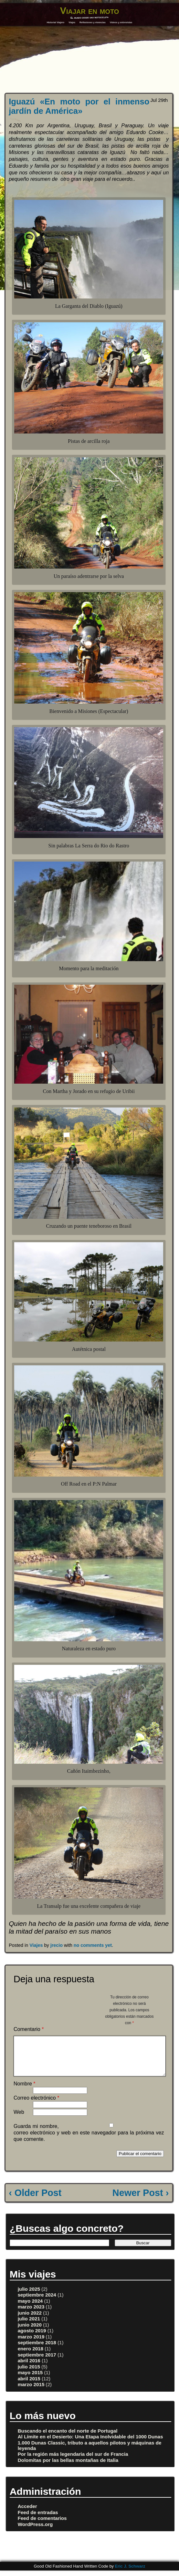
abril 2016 (29, 2368)
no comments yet (93, 1945)
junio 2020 (30, 2332)
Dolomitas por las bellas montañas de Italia (68, 2468)
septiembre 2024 (37, 2302)
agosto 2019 (32, 2338)
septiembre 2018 (37, 2350)
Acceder (27, 2514)
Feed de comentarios (42, 2526)
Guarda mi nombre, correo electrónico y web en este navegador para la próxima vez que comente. (89, 2140)
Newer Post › (140, 2200)
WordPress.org (35, 2532)
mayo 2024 (30, 2308)
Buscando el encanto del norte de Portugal (68, 2438)
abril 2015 (29, 2386)
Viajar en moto (89, 10)
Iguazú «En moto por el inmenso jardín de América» (79, 106)
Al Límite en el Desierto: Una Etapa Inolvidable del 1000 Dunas (90, 2444)
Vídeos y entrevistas (121, 22)
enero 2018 (30, 2356)
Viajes (71, 22)
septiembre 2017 (37, 2362)
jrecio (56, 1945)
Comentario (29, 2029)
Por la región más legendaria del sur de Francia (73, 2461)
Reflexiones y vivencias (92, 22)
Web (19, 2119)
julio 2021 (29, 2326)
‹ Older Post (35, 2200)
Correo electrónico (36, 2105)
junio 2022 (30, 2320)
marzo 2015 (31, 2392)
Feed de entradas (38, 2520)
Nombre (25, 2091)
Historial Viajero (56, 22)
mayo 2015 (30, 2380)
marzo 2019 (31, 2344)
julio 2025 (29, 2296)
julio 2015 (29, 2374)
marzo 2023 (31, 2314)
